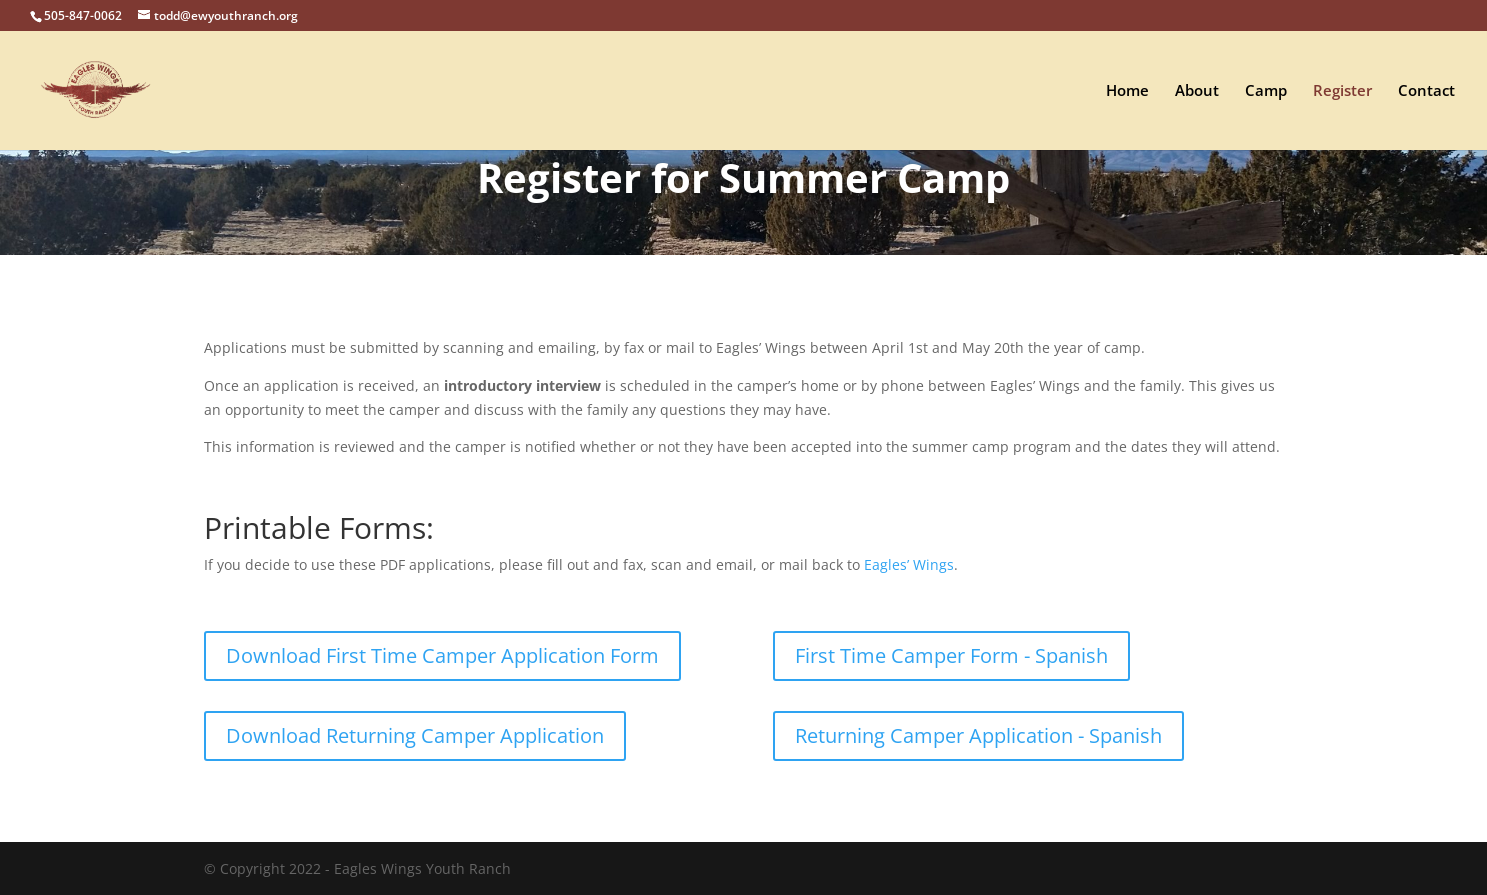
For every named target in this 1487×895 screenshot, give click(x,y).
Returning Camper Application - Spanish (978, 735)
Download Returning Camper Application (415, 735)
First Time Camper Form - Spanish (951, 655)
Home (1127, 91)
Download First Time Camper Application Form (442, 655)
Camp (1266, 91)
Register (1342, 91)
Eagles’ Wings (909, 564)
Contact (1426, 91)
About (1197, 91)
